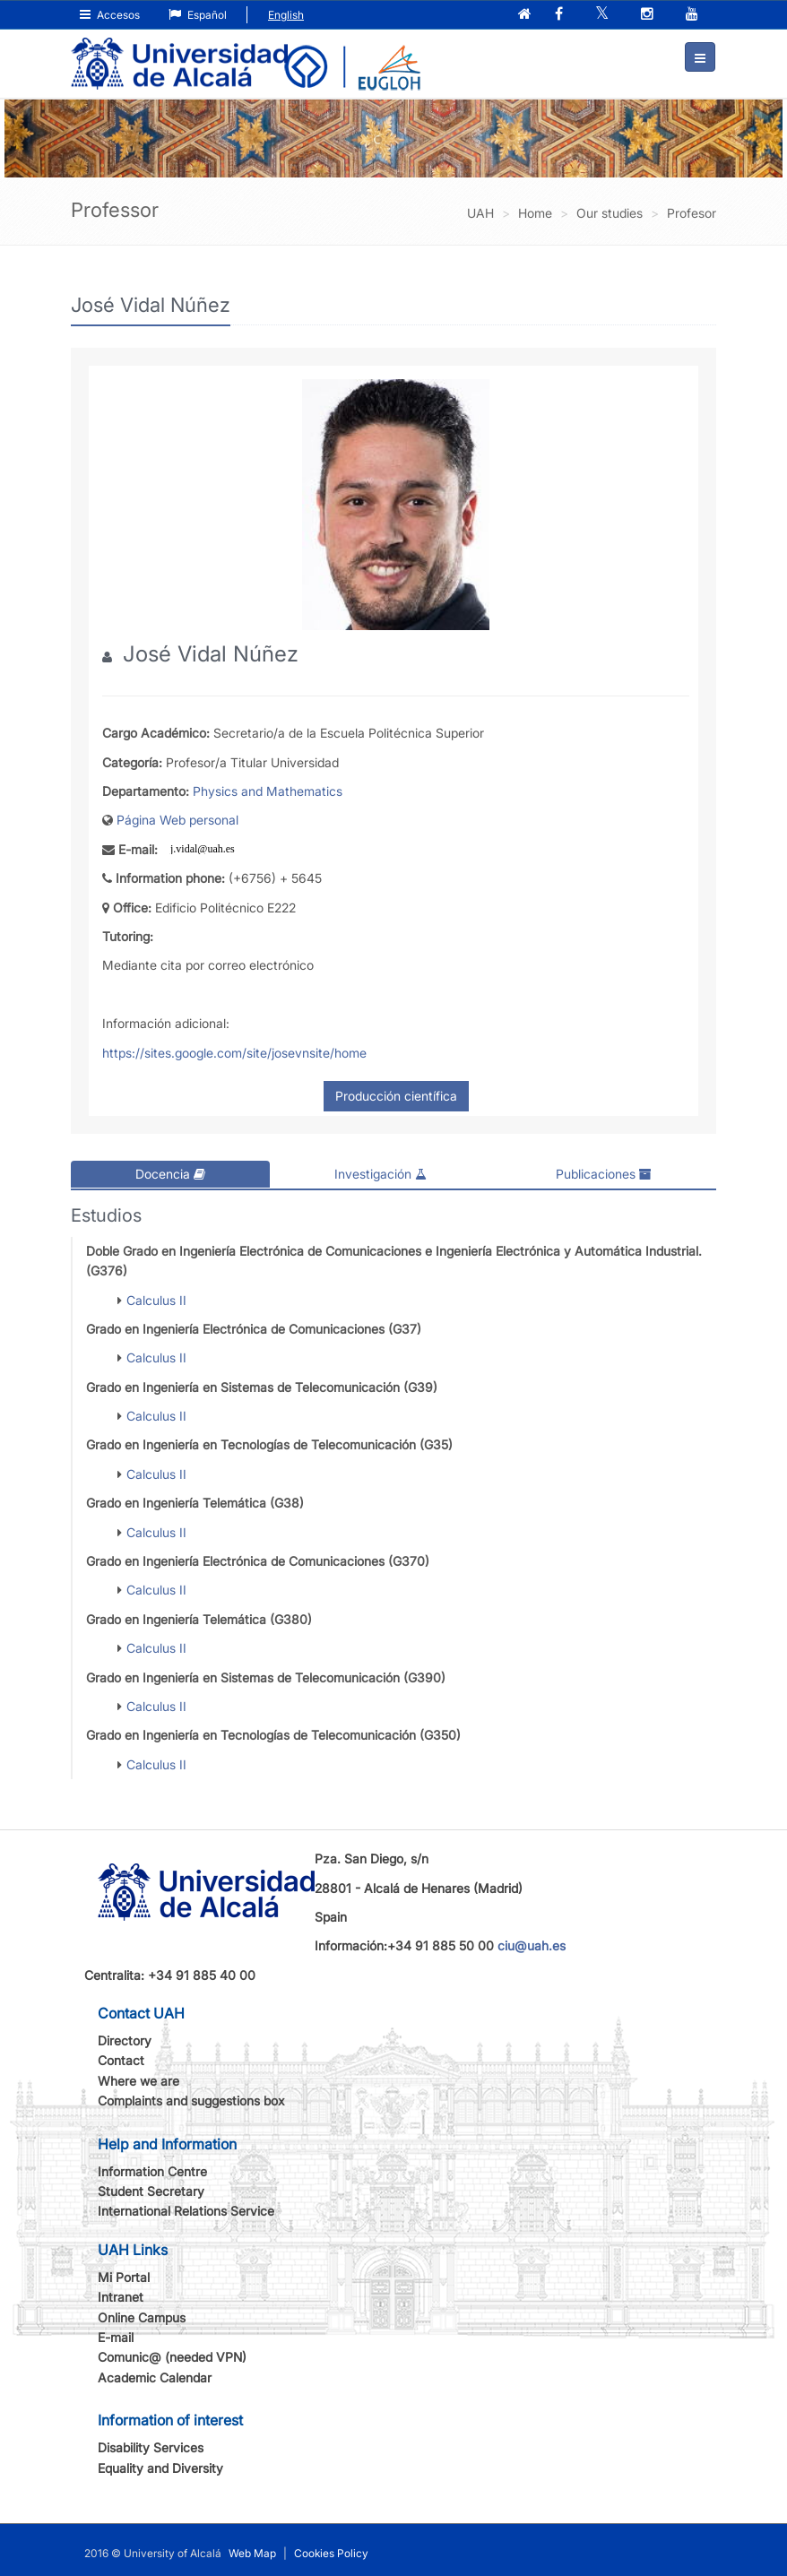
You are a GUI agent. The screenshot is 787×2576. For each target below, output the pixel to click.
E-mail (116, 2336)
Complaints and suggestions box (191, 2099)
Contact (121, 2059)
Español (198, 15)
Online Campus (142, 2316)
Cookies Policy (331, 2552)
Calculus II (156, 1298)
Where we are (138, 2080)
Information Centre (152, 2170)
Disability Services (150, 2446)
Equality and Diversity (160, 2466)
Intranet (120, 2296)
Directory (124, 2039)
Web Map (252, 2552)
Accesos (110, 15)
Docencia (170, 1173)
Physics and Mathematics (267, 790)
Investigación (380, 1173)
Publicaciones (604, 1173)
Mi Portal (124, 2276)
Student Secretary (151, 2190)
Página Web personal (177, 819)
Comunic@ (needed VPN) (172, 2356)
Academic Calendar (155, 2376)
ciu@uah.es (531, 1944)
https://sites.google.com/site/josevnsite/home (234, 1051)
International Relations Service (186, 2209)
